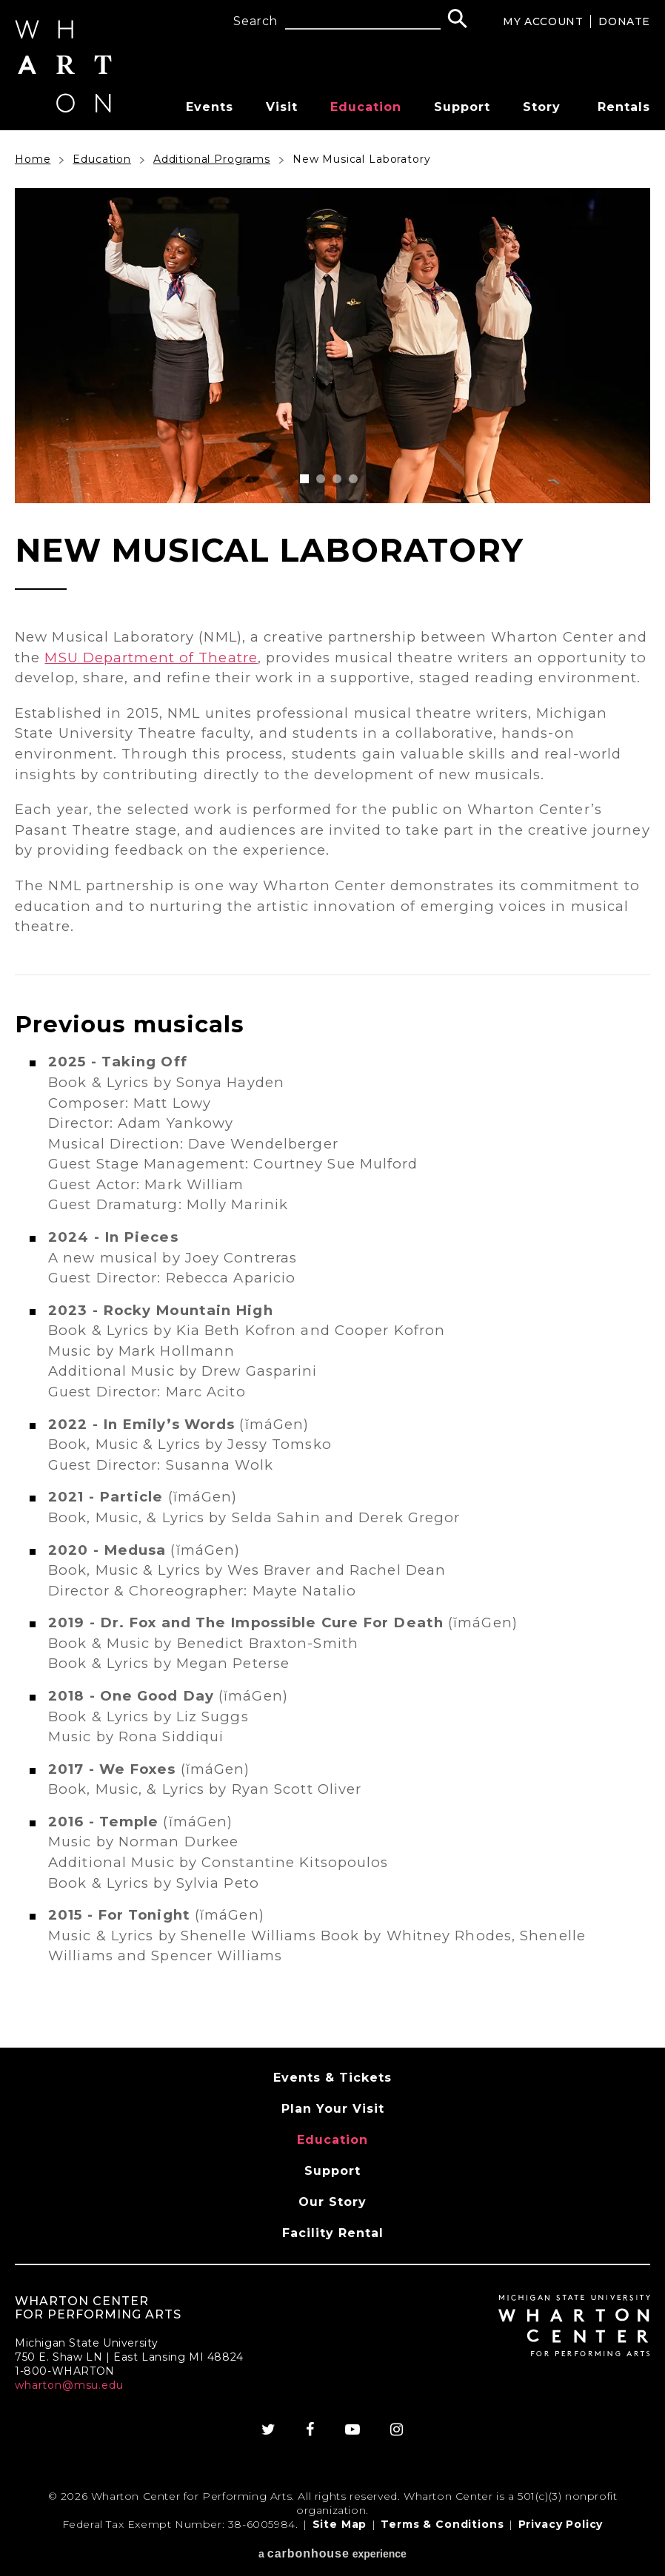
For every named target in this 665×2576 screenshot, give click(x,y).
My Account (543, 21)
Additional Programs (211, 159)
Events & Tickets (332, 2078)
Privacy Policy (561, 2524)
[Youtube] (352, 2429)
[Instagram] (396, 2429)
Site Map (340, 2524)
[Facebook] (310, 2429)
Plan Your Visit (332, 2109)
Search (255, 21)
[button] (304, 478)
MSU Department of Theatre (151, 657)
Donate (624, 21)
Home (32, 159)
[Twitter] (269, 2429)
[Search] (457, 20)
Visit (282, 107)
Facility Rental (333, 2233)
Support (462, 107)
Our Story (332, 2202)
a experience (332, 2553)
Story (542, 107)
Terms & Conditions (442, 2524)
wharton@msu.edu (69, 2385)
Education (365, 107)
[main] (332, 1089)
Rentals (624, 107)
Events (209, 107)
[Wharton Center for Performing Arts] (63, 108)
